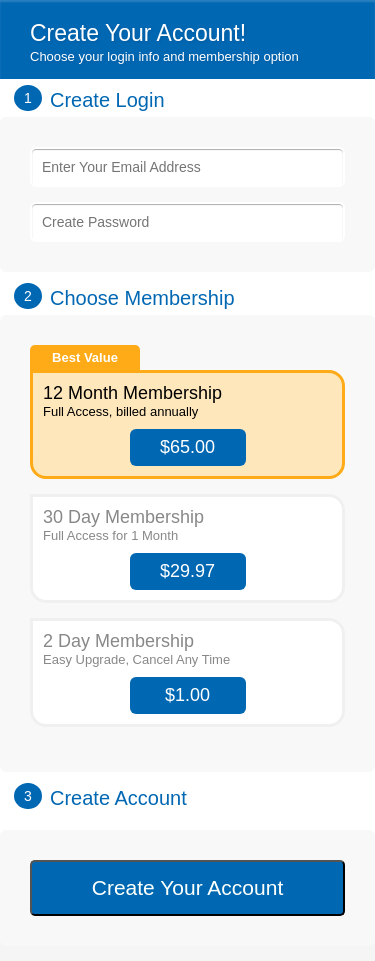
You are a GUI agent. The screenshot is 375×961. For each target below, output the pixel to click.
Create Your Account (187, 887)
